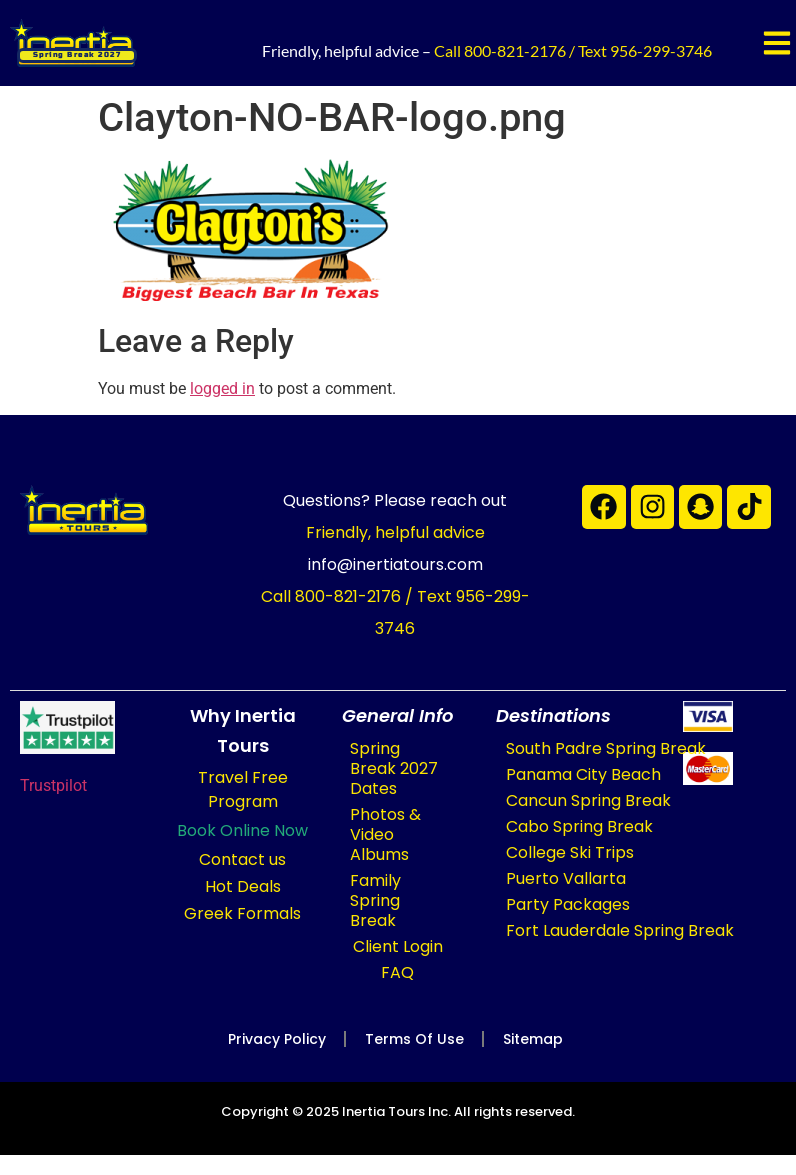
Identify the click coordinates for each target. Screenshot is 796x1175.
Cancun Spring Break (588, 800)
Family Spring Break (375, 900)
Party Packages (568, 904)
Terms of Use (414, 1039)
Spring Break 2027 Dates (394, 768)
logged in (222, 388)
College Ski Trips (570, 852)
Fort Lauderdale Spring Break (620, 930)
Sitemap (536, 1039)
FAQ (397, 972)
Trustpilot (53, 785)
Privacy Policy (274, 1039)
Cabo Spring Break (579, 826)
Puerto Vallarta (566, 878)
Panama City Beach (583, 774)
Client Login (398, 946)
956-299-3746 (661, 50)
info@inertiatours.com (395, 564)
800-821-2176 (515, 50)
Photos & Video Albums (385, 834)
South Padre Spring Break (606, 748)
